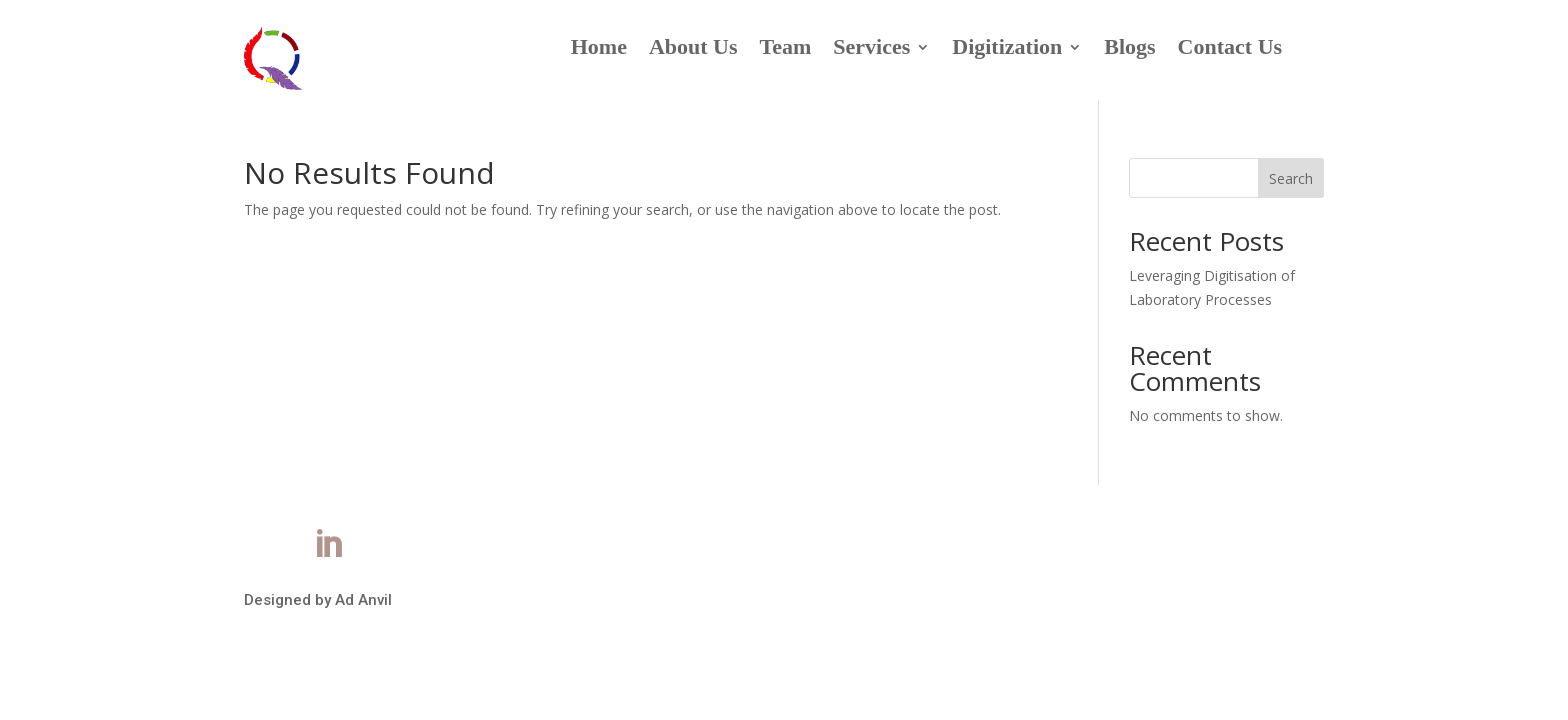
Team (786, 49)
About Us (693, 49)
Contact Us (1230, 49)
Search (1291, 178)
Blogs (1129, 49)
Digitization (1007, 49)
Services (871, 49)
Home (599, 49)
